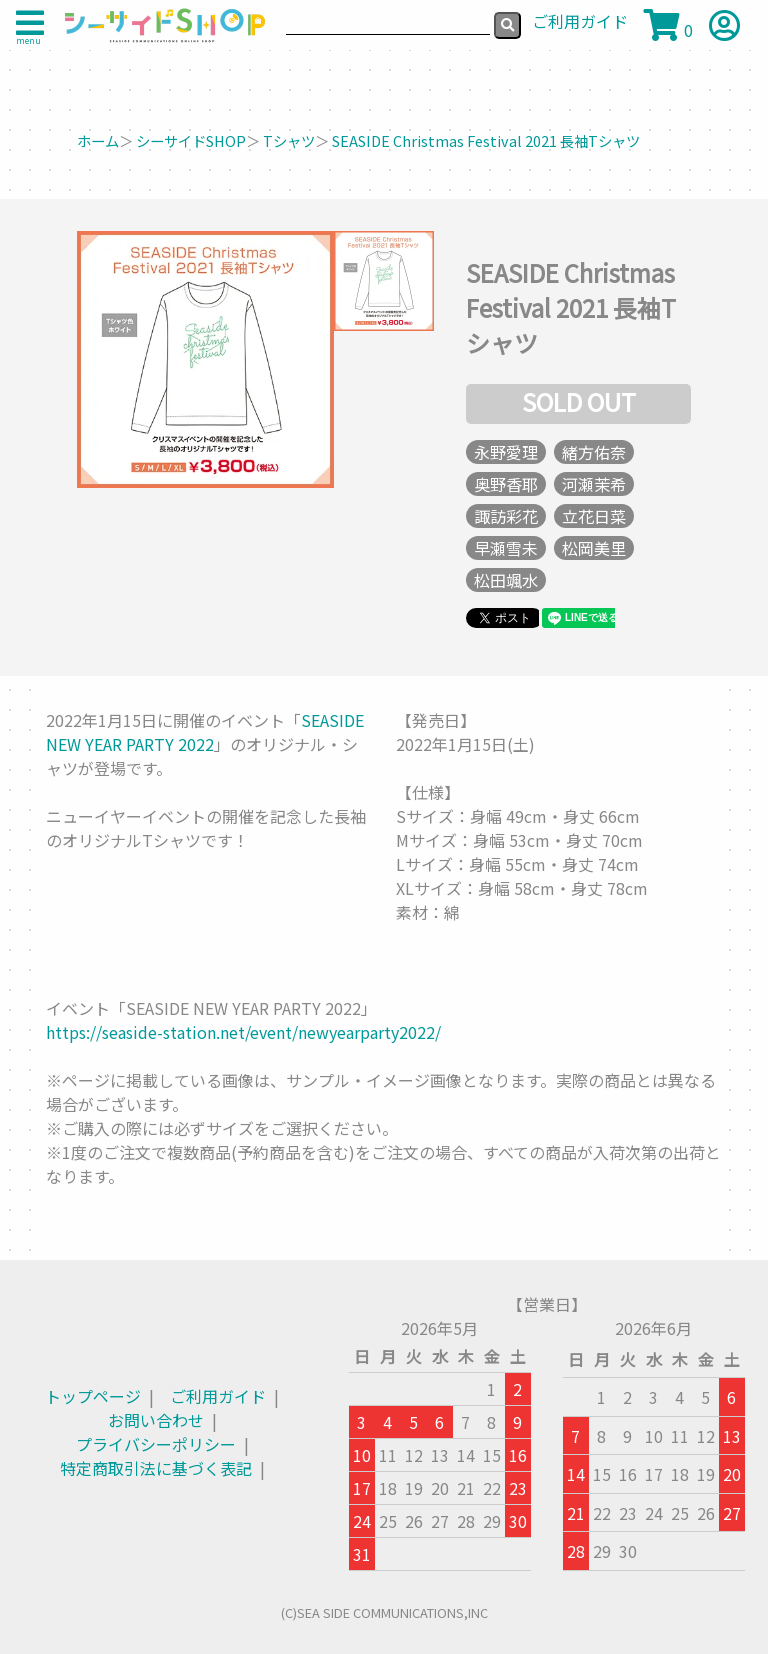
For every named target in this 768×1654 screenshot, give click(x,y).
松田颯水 (506, 580)
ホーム (98, 140)
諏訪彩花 (506, 516)
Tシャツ (289, 140)
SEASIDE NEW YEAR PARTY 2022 (205, 732)
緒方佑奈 (594, 452)
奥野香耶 (506, 484)
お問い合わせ (156, 1420)
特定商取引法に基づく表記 (156, 1468)
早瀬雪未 (506, 548)
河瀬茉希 (594, 484)
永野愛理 (506, 452)
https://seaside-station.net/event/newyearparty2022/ (243, 1032)
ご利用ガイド (218, 1396)
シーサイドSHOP (191, 140)
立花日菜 (594, 516)
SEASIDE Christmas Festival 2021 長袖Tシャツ (486, 140)
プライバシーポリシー (156, 1444)
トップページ (93, 1396)
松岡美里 (594, 548)
